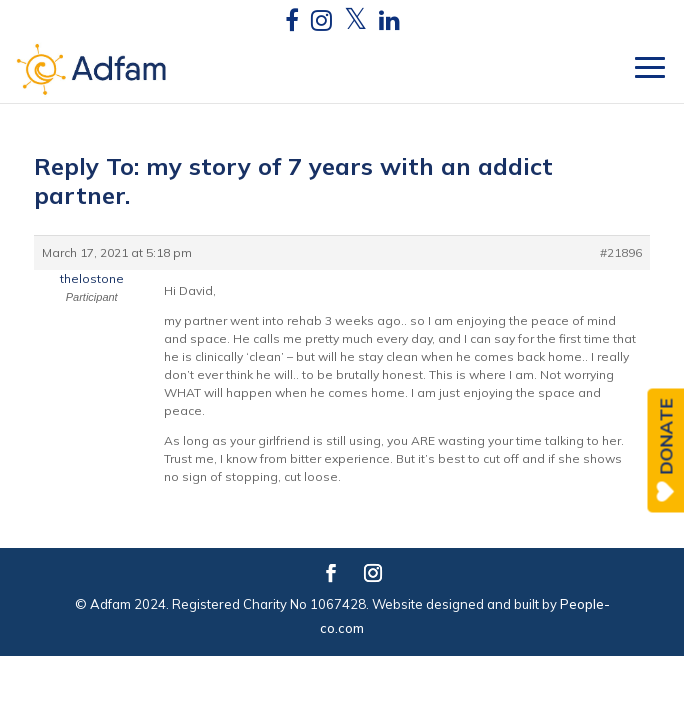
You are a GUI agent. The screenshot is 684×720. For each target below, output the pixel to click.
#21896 (621, 252)
